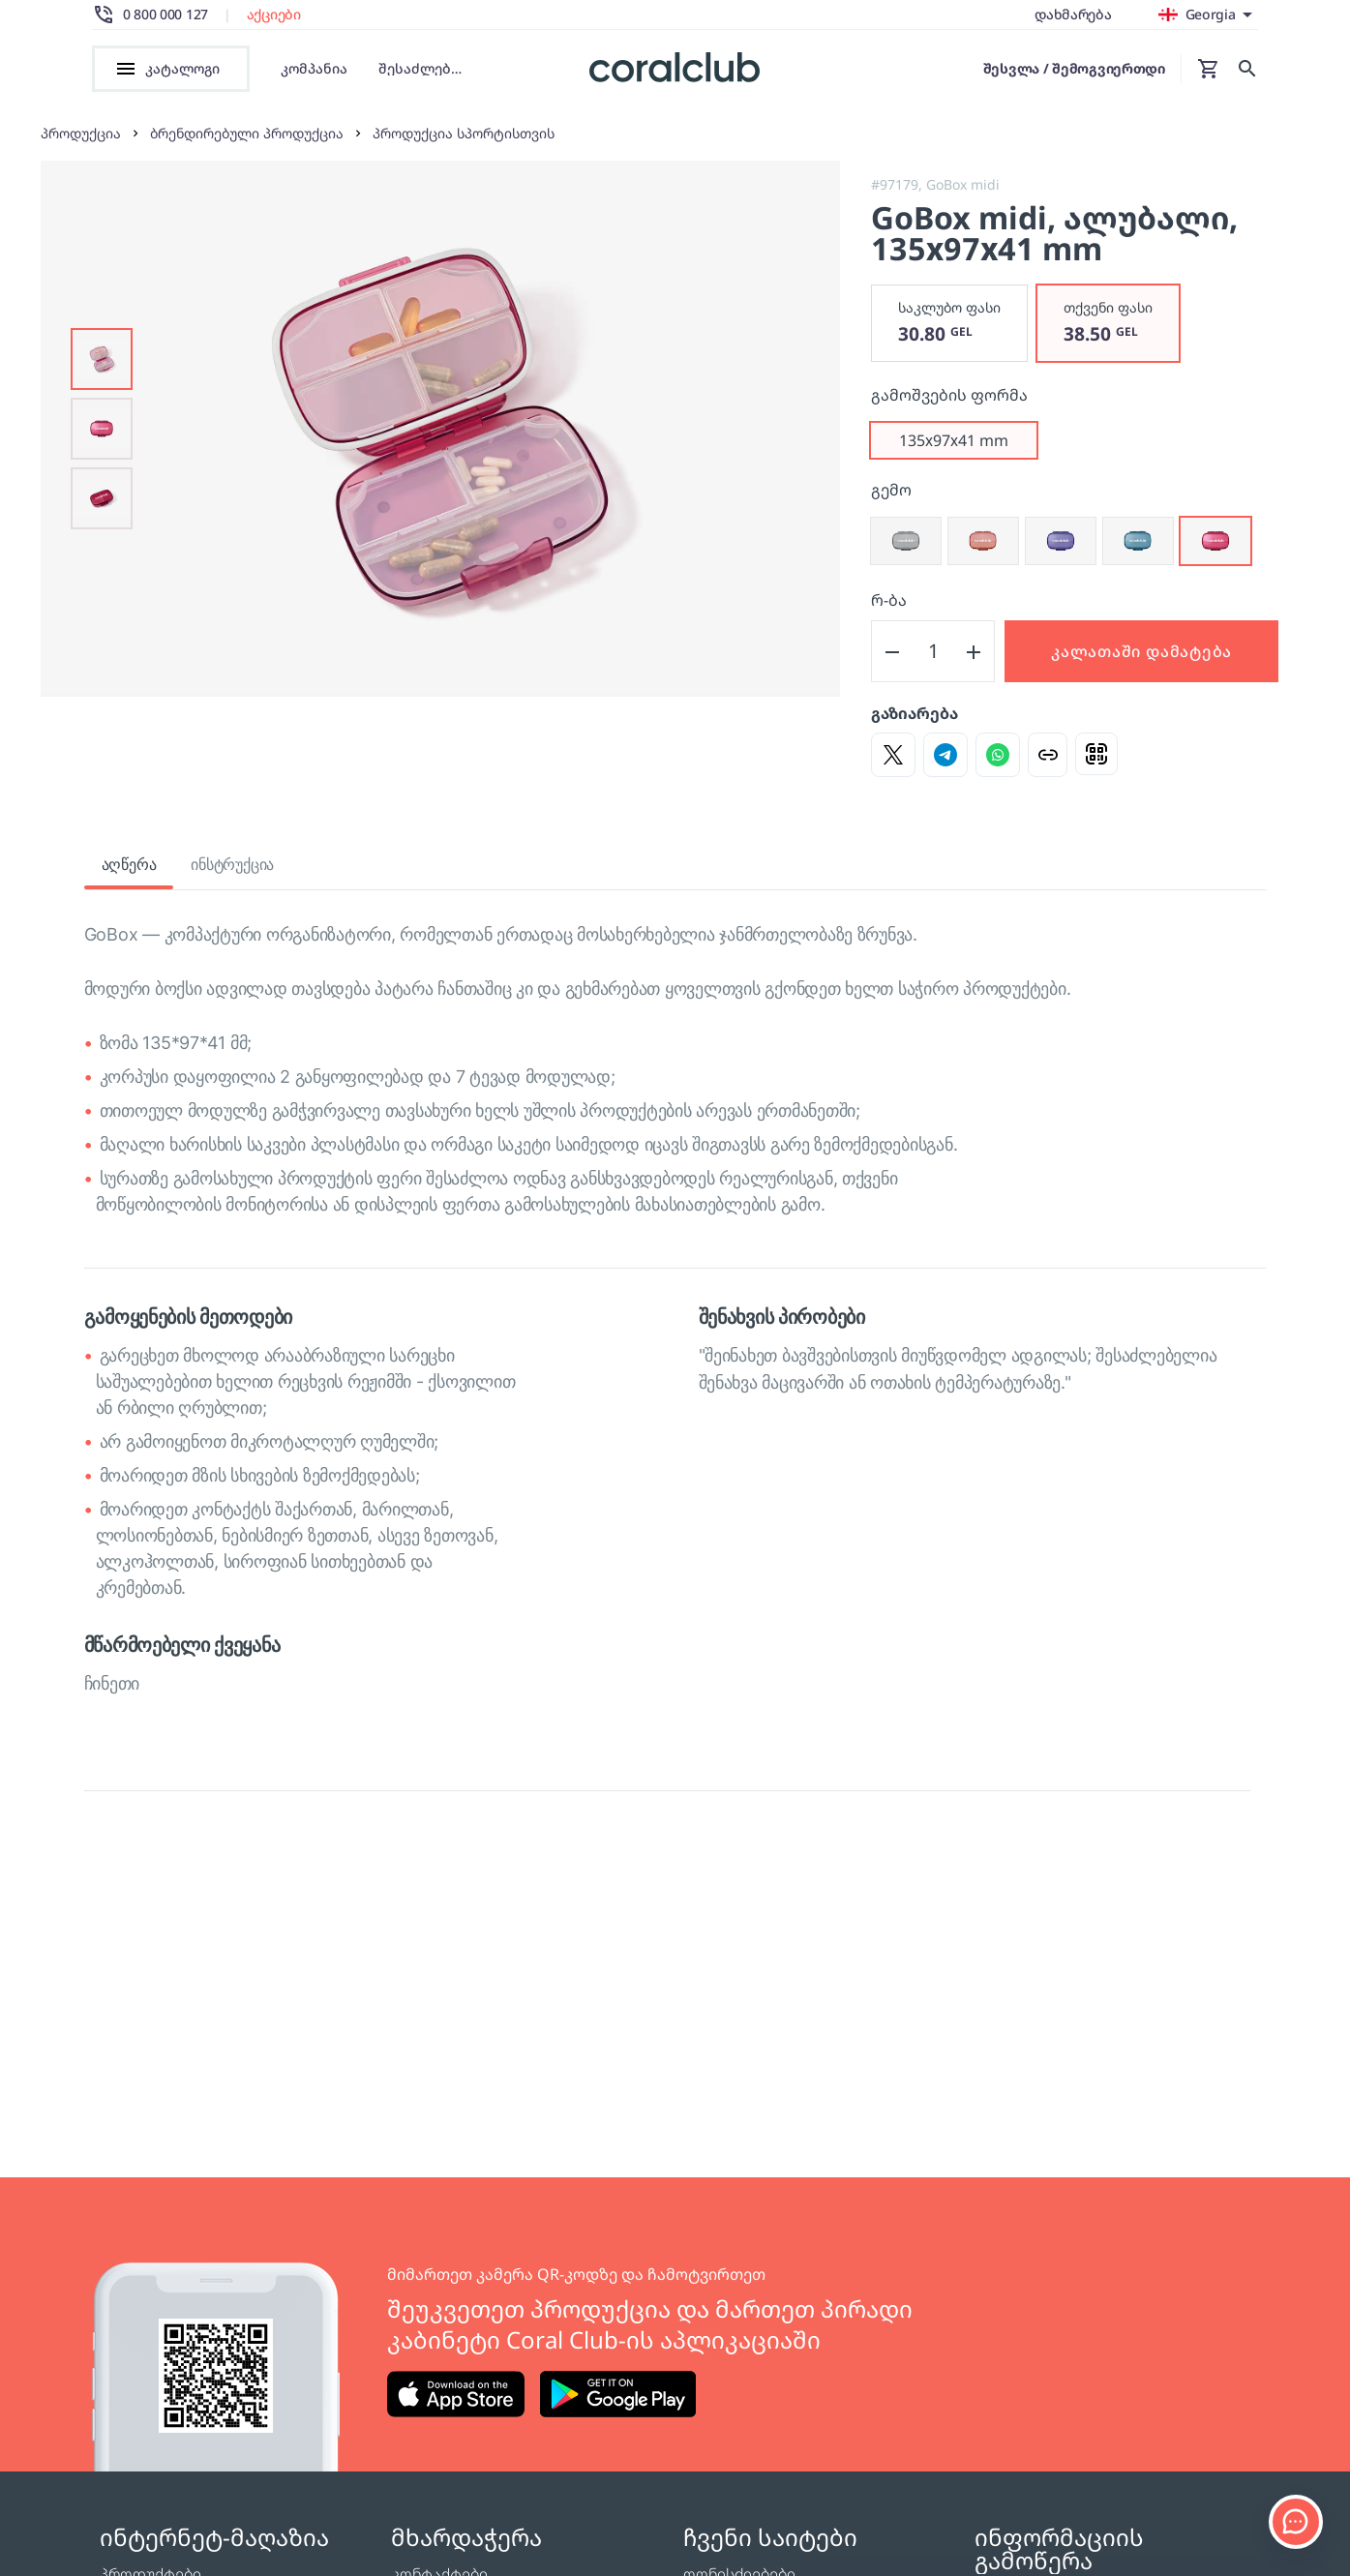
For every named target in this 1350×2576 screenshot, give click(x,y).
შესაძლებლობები (426, 68)
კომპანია (314, 68)
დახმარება (1073, 14)
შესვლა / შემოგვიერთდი (1074, 68)
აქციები (274, 14)
